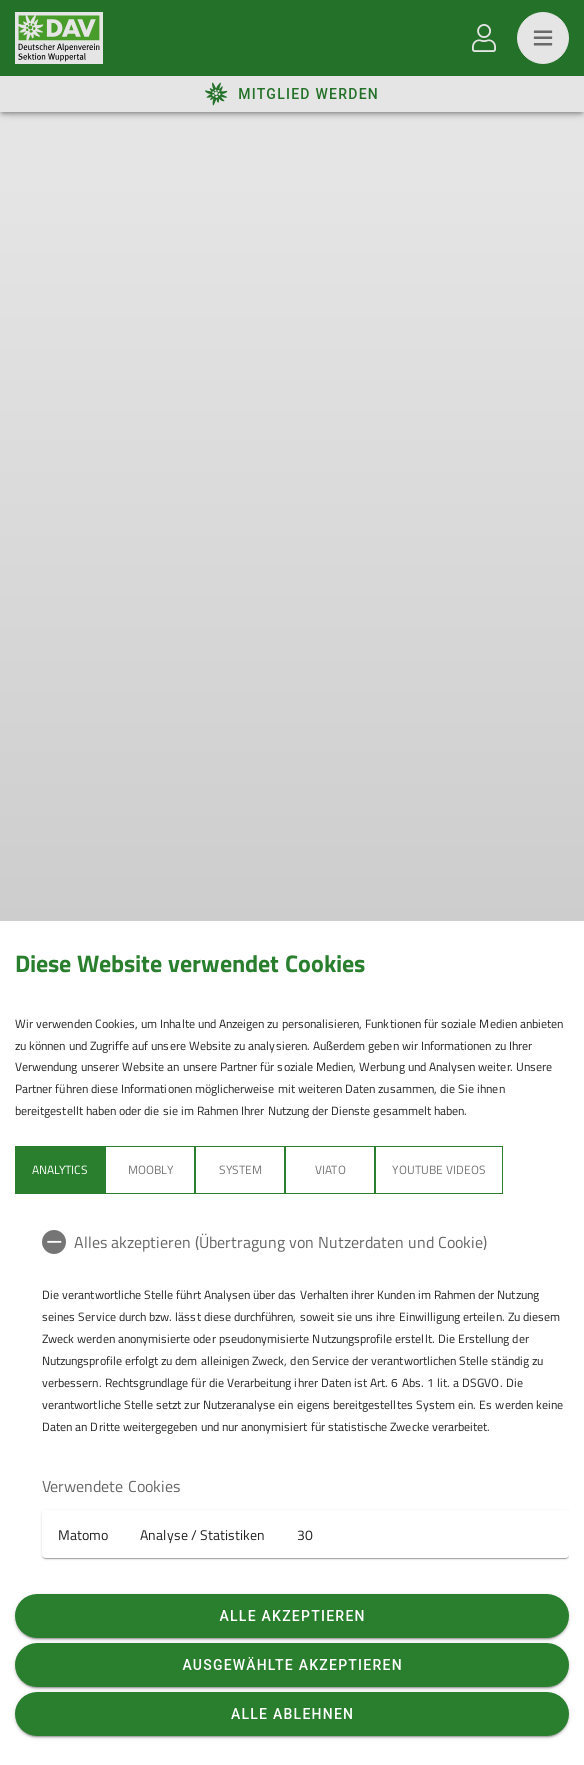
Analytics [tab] (60, 1169)
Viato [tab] (330, 1169)
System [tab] (240, 1169)
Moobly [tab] (150, 1169)
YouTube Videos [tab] (439, 1169)
